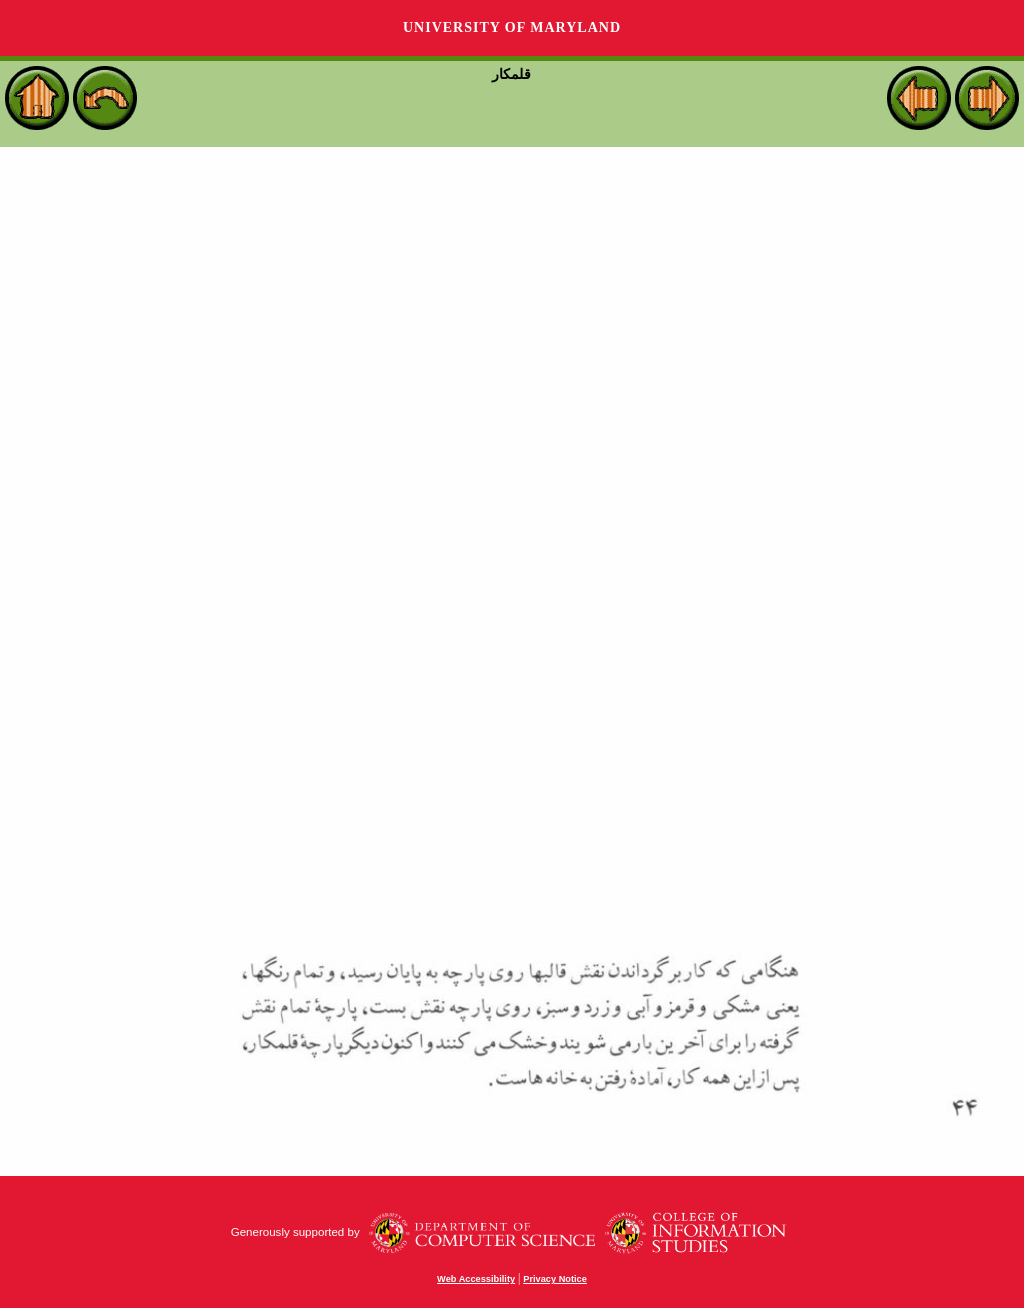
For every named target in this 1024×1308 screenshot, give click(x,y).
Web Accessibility (476, 1279)
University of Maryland (512, 27)
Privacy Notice (555, 1279)
